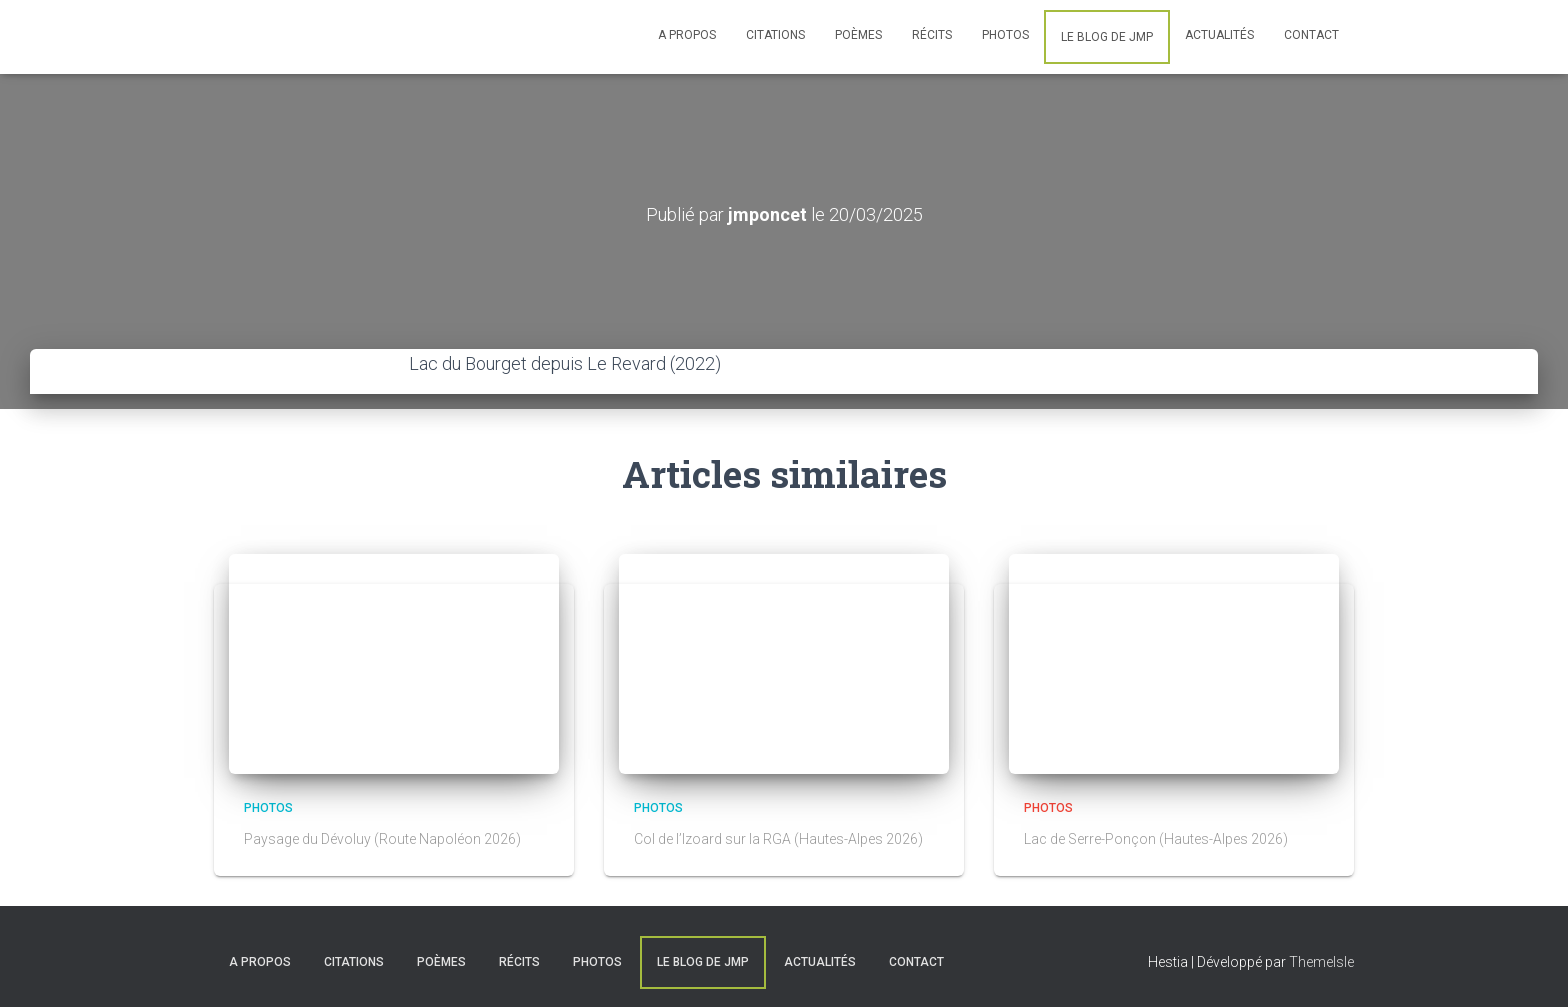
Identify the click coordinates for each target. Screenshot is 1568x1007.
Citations (775, 35)
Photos (1005, 35)
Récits (932, 35)
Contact (1311, 35)
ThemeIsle (1321, 962)
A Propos (687, 35)
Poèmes (858, 35)
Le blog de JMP (1107, 37)
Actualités (1219, 35)
